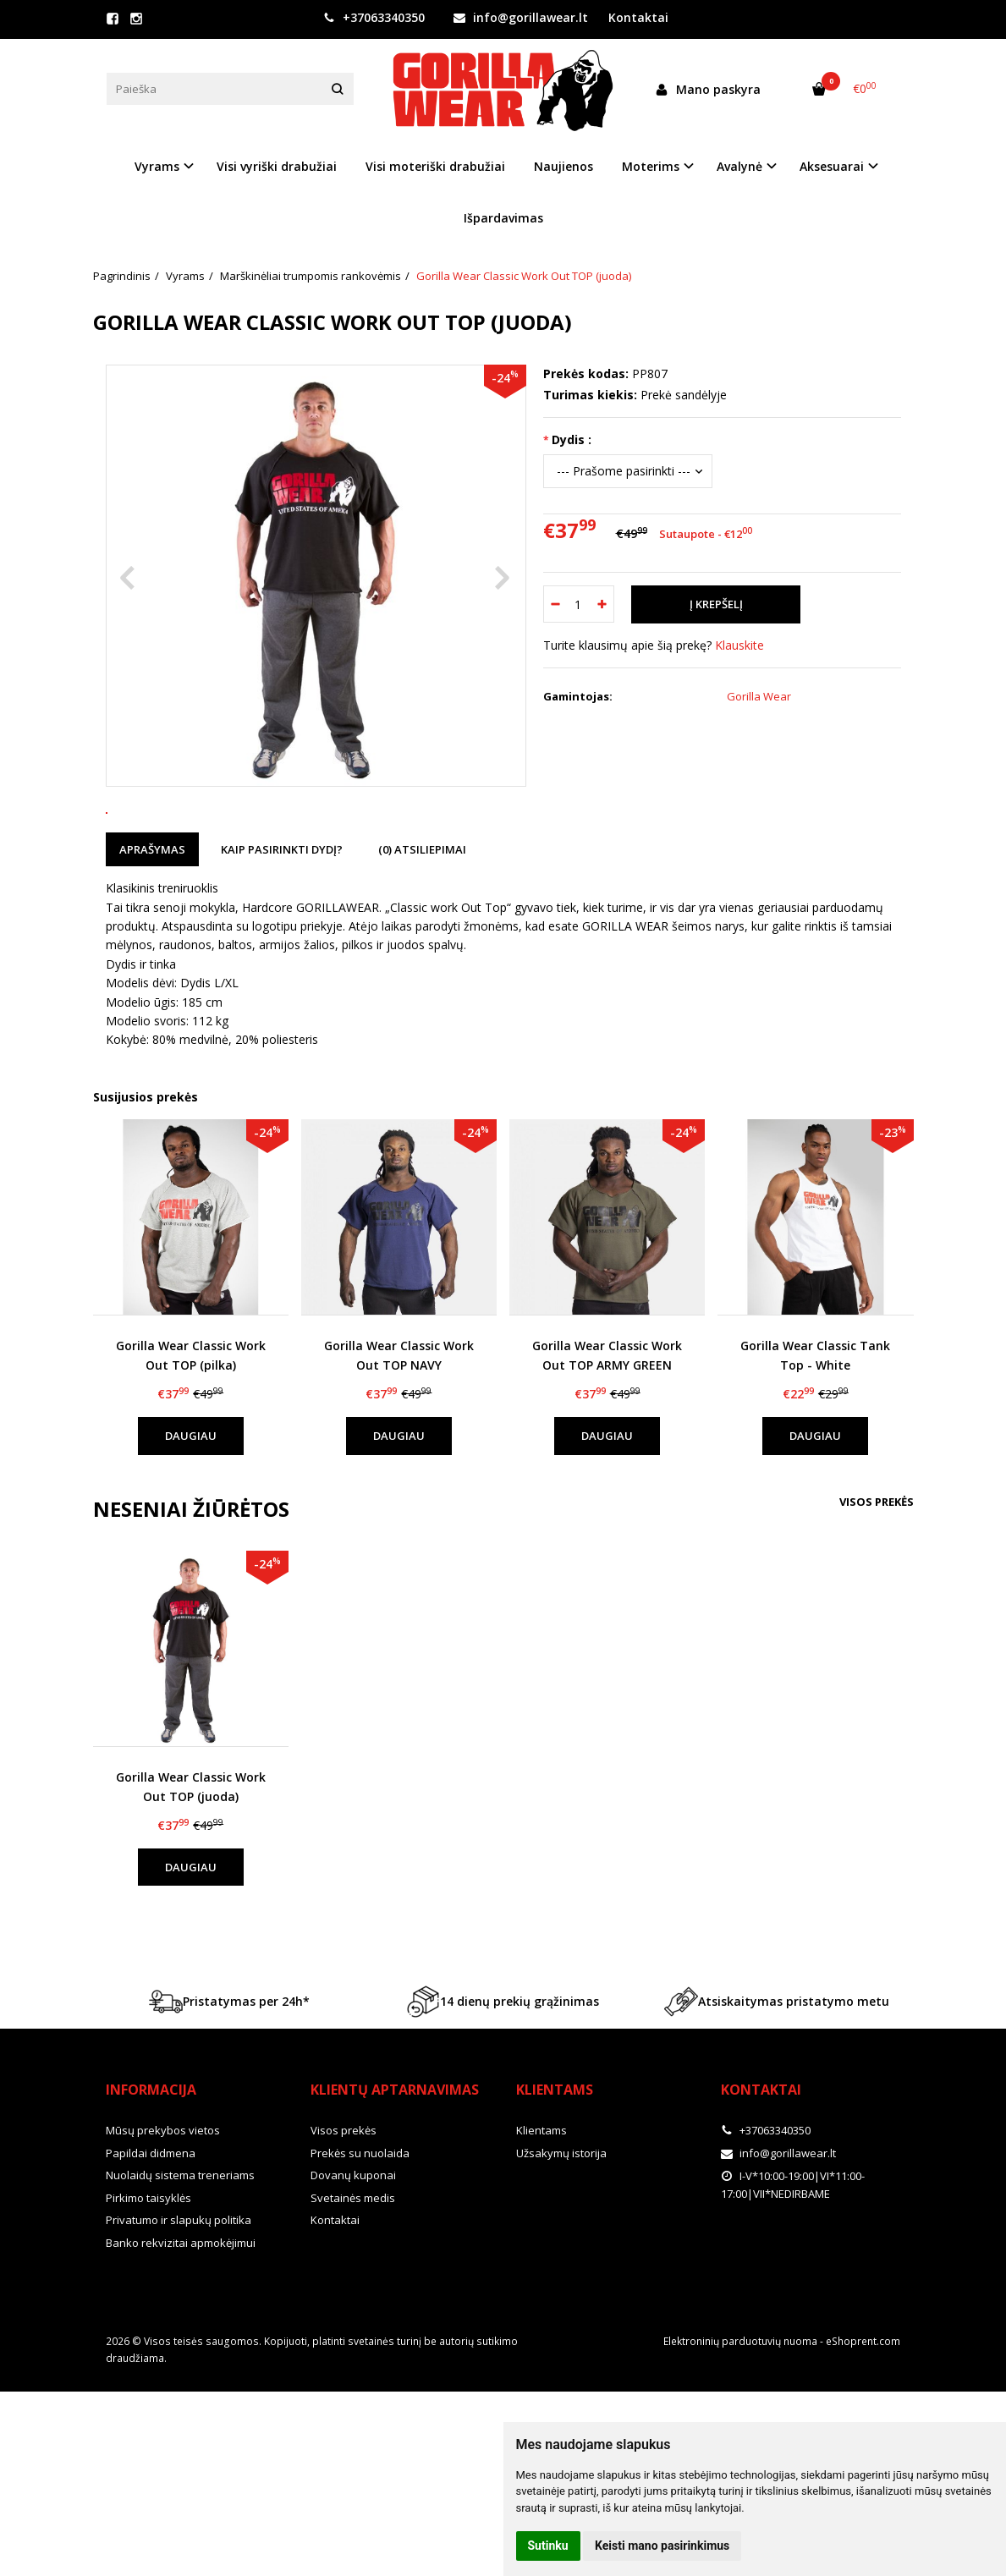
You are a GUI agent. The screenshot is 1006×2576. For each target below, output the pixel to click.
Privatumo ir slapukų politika (178, 2299)
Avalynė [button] (739, 166)
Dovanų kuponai (353, 2254)
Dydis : (571, 439)
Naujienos (563, 166)
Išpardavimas (503, 218)
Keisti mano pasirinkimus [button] (662, 2545)
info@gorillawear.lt (521, 17)
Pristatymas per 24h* (229, 2080)
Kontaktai (638, 17)
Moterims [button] (650, 166)
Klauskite (739, 645)
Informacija (151, 2168)
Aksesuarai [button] (832, 166)
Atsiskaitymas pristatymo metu (776, 2080)
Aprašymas (152, 928)
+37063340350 (374, 17)
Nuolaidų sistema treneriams (180, 2254)
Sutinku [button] (548, 2545)
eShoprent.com (863, 2421)
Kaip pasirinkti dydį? (282, 928)
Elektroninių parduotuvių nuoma (740, 2421)
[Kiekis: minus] (555, 604)
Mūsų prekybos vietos (163, 2209)
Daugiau (191, 1514)
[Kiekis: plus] (602, 604)
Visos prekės (876, 1580)
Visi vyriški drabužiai (277, 166)
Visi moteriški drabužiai (435, 166)
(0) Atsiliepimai (422, 928)
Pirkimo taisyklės (148, 2276)
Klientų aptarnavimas (395, 2168)
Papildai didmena (150, 2231)
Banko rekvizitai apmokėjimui (181, 2321)
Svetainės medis (353, 2276)
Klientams (554, 2168)
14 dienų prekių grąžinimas (502, 2080)
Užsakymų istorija (561, 2231)
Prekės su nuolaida (360, 2231)
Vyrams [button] (157, 166)
